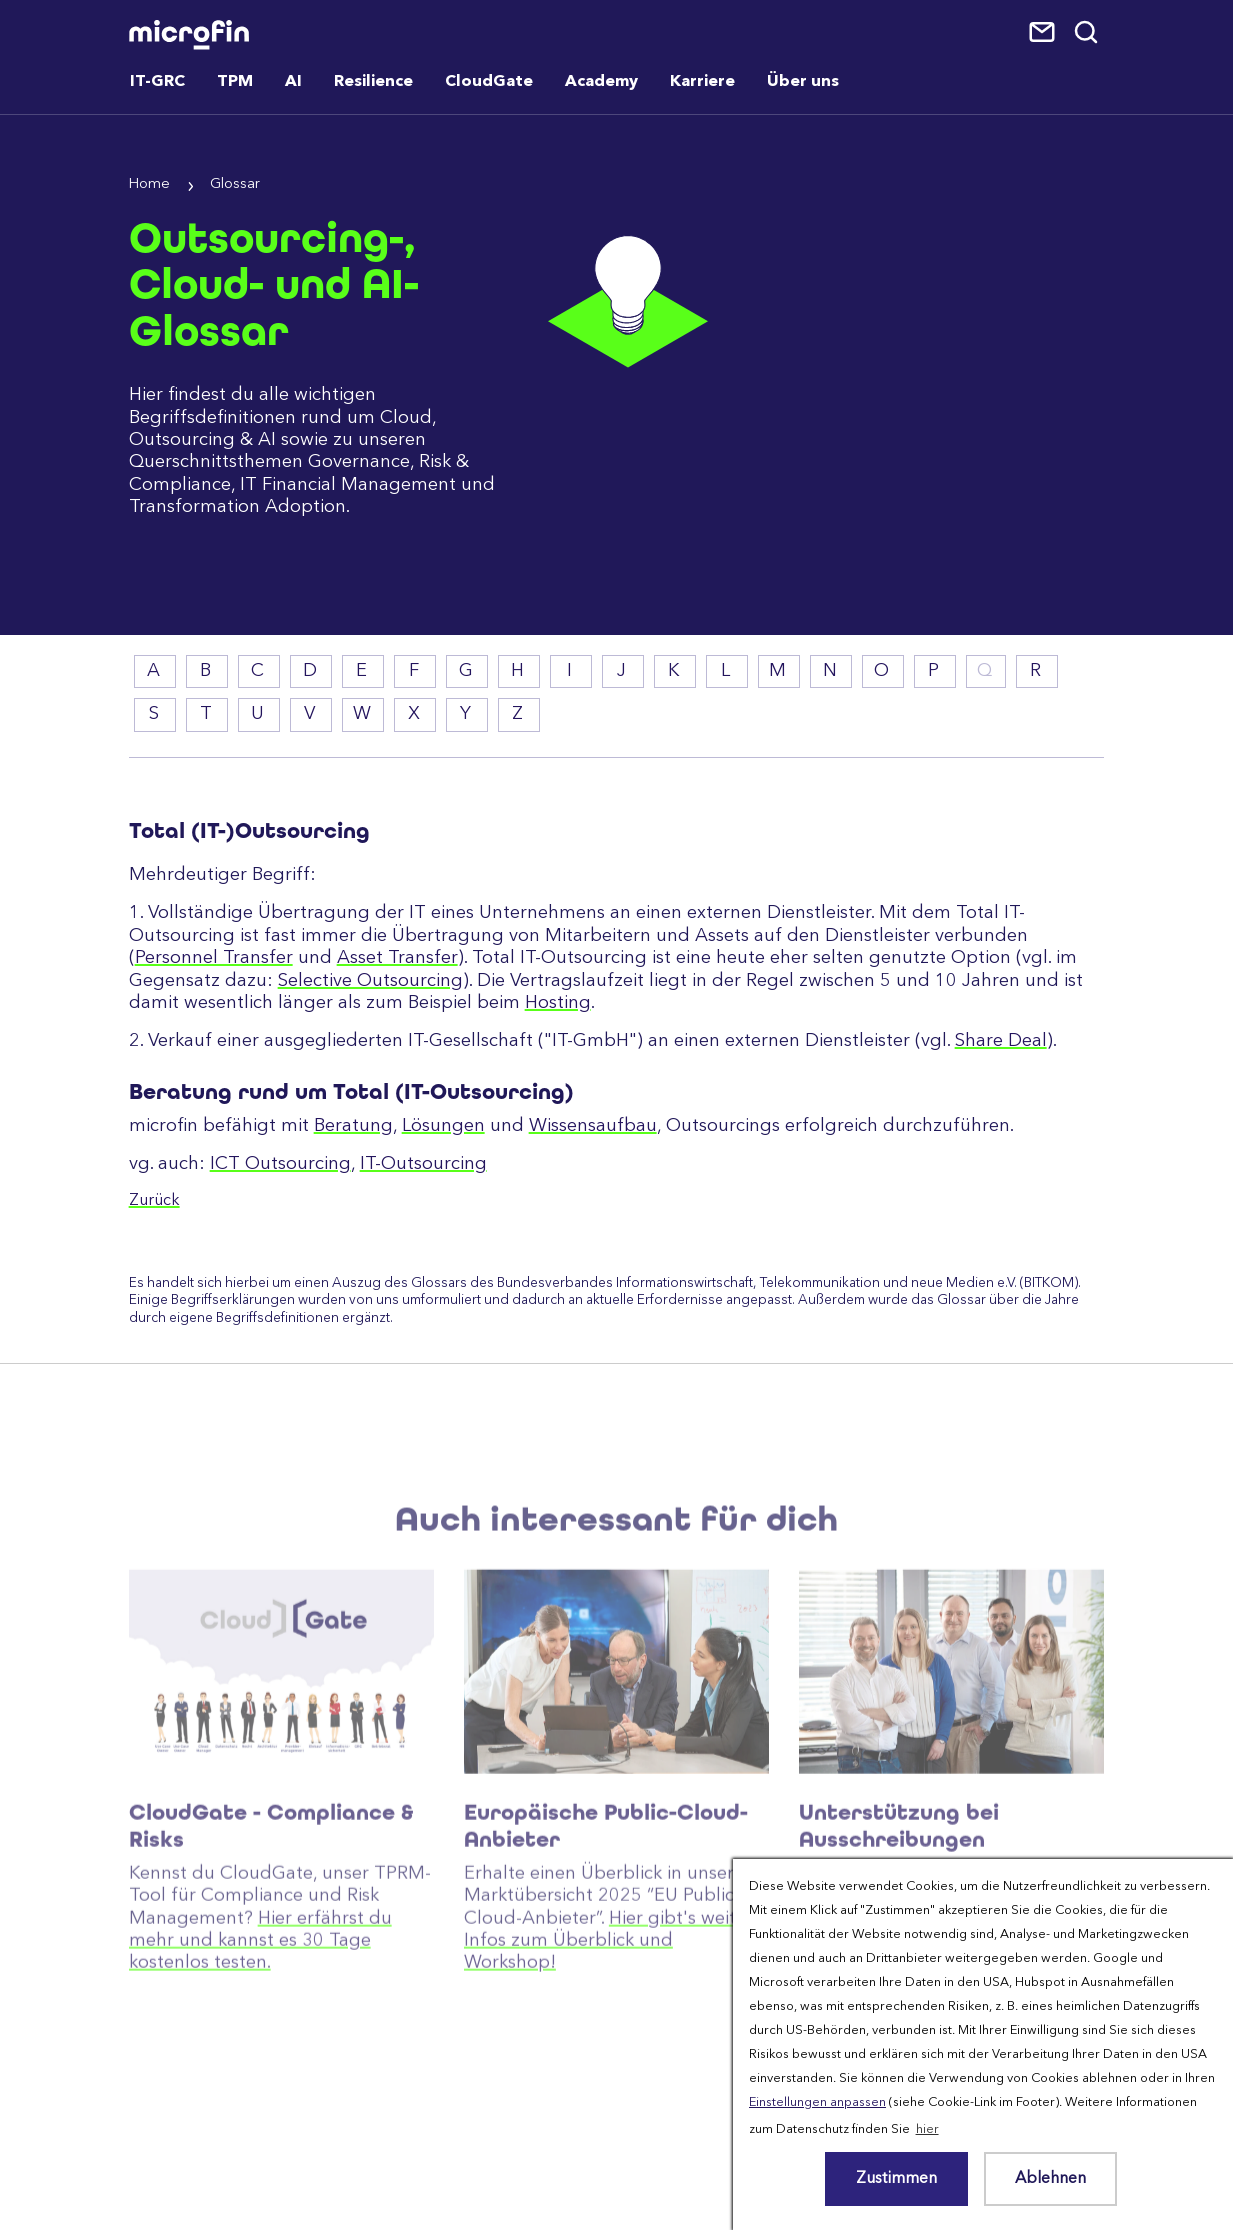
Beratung (353, 1126)
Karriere (702, 82)
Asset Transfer (397, 958)
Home (149, 184)
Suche (1087, 33)
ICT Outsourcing (280, 1164)
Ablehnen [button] (1050, 2179)
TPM (235, 82)
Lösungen (443, 1126)
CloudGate (489, 82)
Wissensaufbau (593, 1126)
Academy (601, 82)
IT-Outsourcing (423, 1164)
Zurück (154, 1201)
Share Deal (1001, 1041)
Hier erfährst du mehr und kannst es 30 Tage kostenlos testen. (260, 2005)
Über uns (803, 82)
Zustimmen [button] (896, 2179)
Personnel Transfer (214, 958)
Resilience (373, 82)
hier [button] (927, 2129)
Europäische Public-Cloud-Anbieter (606, 1891)
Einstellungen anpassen (817, 2102)
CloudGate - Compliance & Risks (271, 1891)
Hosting (558, 1003)
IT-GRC (157, 82)
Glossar (235, 184)
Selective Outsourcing (370, 981)
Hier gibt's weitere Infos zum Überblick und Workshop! (613, 2005)
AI (293, 82)
